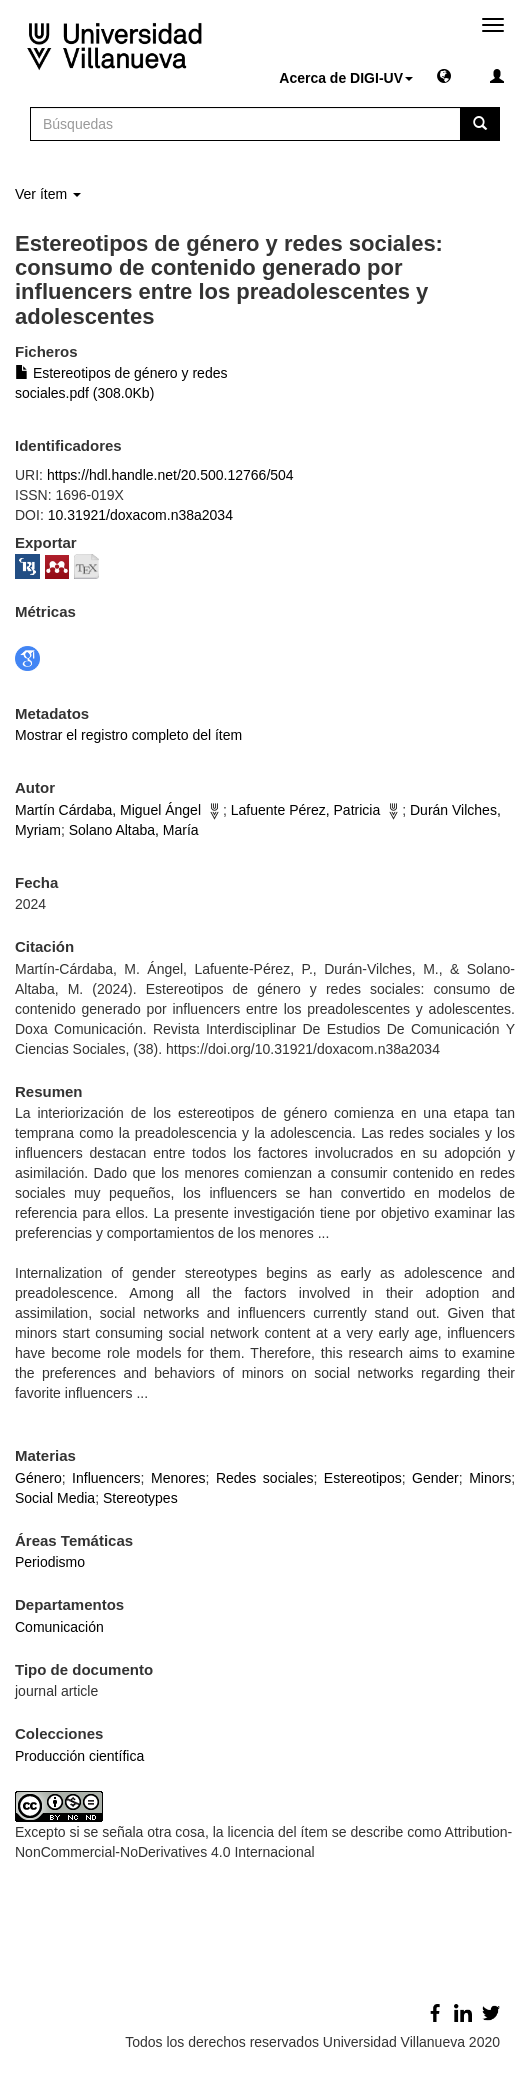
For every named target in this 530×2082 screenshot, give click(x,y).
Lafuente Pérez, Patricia (305, 810)
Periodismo (50, 1562)
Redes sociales (265, 1478)
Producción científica (79, 1756)
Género (38, 1478)
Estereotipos (363, 1478)
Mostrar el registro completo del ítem (128, 735)
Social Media (55, 1498)
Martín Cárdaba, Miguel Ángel (108, 810)
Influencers (106, 1478)
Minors (490, 1478)
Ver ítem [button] (48, 194)
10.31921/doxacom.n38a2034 (140, 515)
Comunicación (59, 1627)
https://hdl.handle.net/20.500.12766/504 (170, 475)
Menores (178, 1478)
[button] (444, 75)
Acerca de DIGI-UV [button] (346, 78)
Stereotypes (140, 1498)
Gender (435, 1478)
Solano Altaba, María (134, 830)
